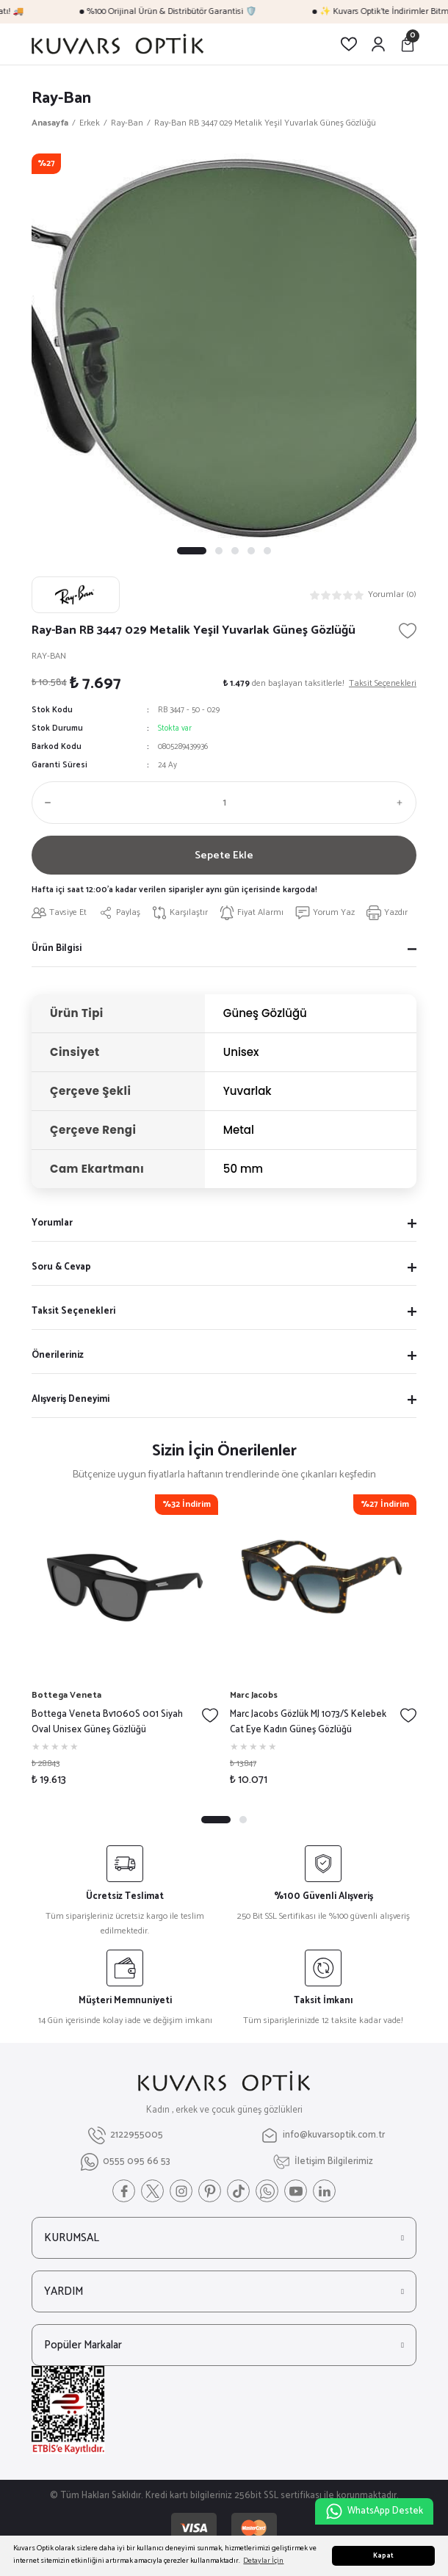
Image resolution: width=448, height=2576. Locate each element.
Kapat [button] (383, 2555)
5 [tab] (267, 550)
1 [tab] (191, 550)
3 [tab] (235, 550)
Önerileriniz (58, 1359)
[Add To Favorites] (407, 631)
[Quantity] (224, 802)
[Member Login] (378, 44)
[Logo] (117, 44)
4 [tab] (251, 550)
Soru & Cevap (61, 1270)
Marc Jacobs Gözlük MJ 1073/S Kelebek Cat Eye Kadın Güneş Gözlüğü (308, 1726)
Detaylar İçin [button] (263, 2561)
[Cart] (407, 44)
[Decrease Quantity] (45, 802)
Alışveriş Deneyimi (70, 1403)
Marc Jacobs (254, 1699)
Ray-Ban (61, 98)
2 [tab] (219, 550)
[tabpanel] (224, 345)
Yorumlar (52, 1226)
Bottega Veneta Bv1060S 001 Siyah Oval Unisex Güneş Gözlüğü (107, 1726)
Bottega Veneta (66, 1699)
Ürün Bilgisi (57, 952)
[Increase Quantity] (403, 802)
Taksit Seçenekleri (73, 1315)
